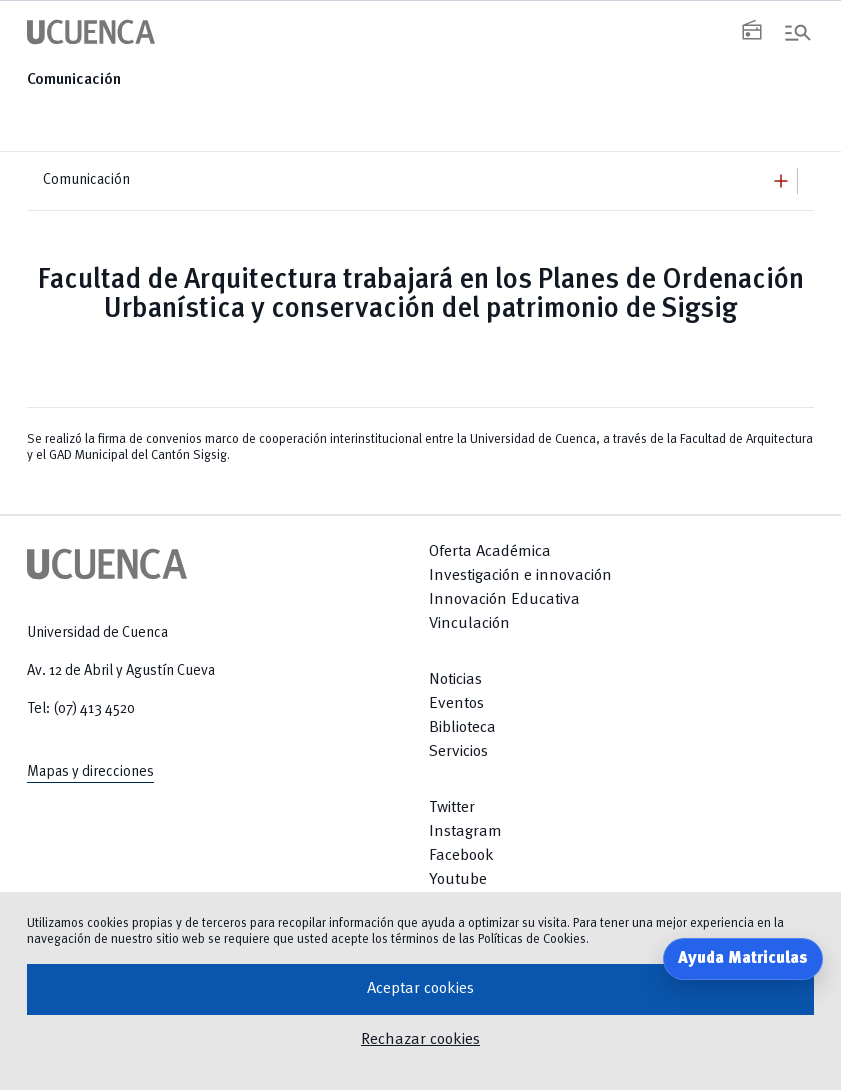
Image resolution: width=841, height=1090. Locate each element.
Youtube (458, 880)
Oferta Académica (490, 552)
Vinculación (469, 624)
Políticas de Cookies (532, 939)
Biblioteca (462, 728)
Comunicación (74, 80)
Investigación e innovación (520, 576)
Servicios (458, 752)
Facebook (461, 856)
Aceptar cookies (420, 989)
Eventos (456, 704)
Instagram (465, 832)
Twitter (452, 808)
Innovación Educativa (504, 600)
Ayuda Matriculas (743, 959)
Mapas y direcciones (90, 772)
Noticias (455, 680)
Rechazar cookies (420, 1040)
